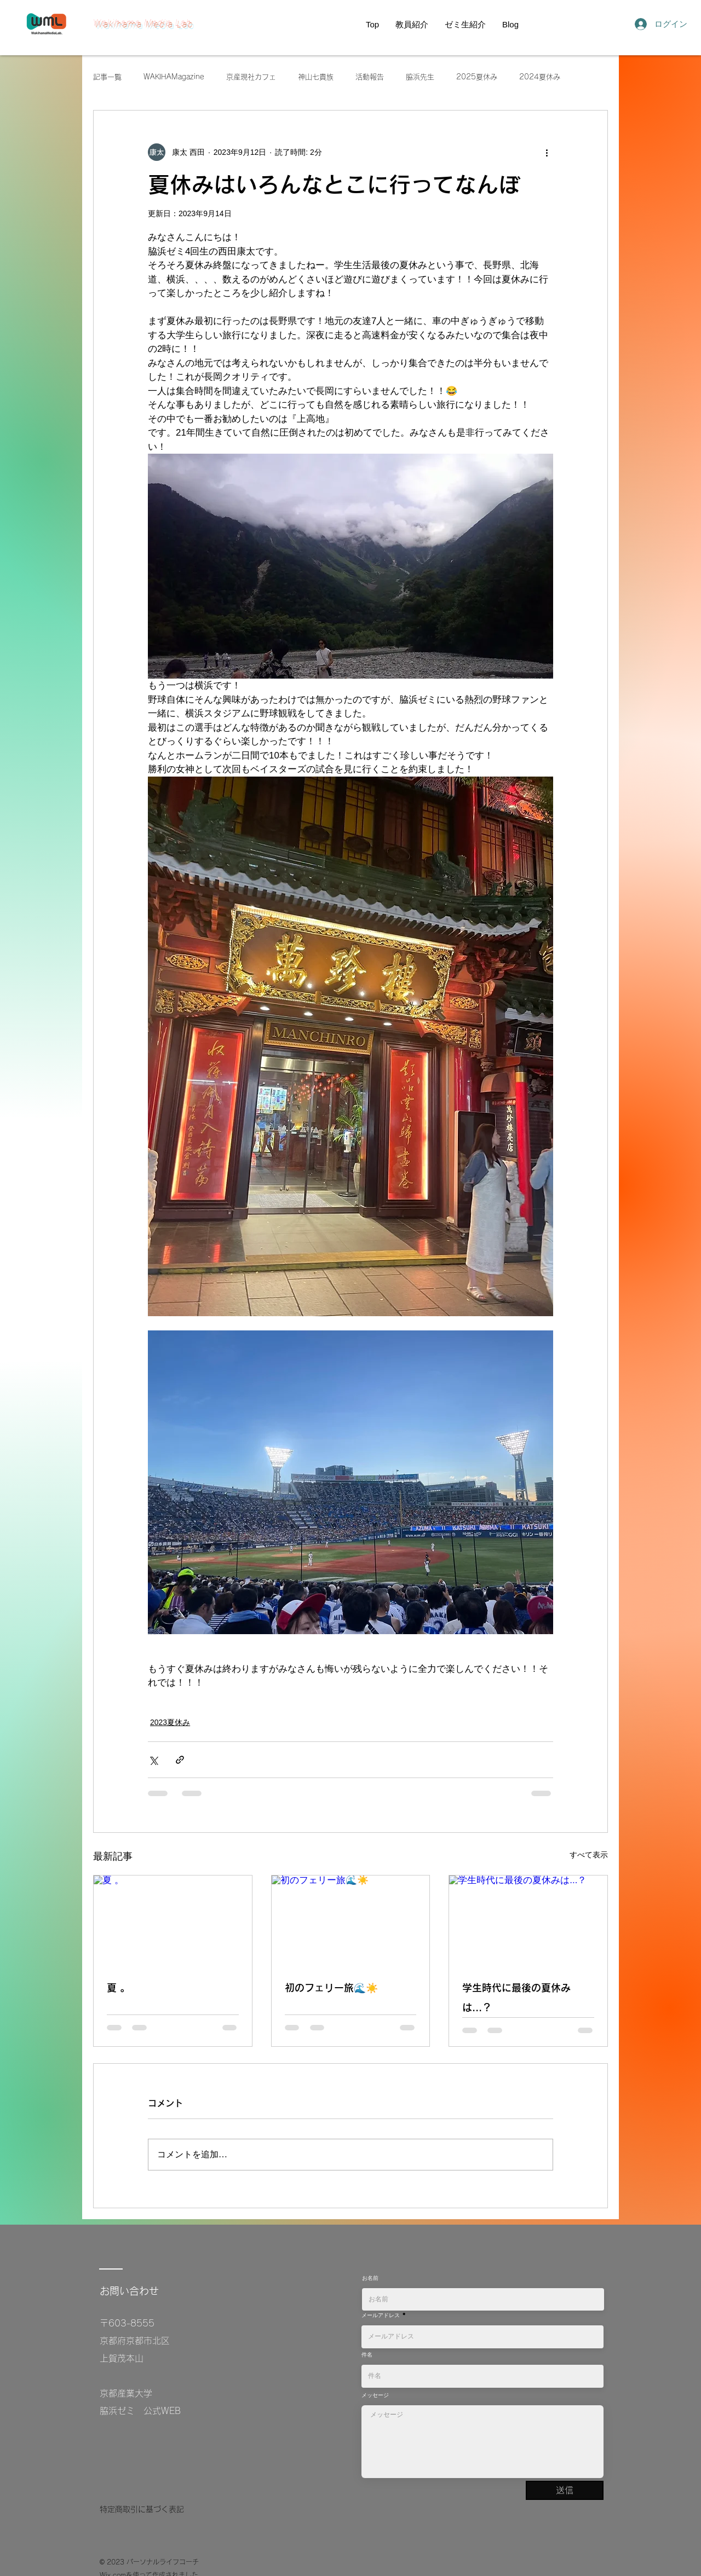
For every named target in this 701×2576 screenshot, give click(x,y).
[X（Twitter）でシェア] (153, 1760)
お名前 (370, 2277)
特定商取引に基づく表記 (142, 2509)
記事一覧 (107, 76)
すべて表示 (589, 1854)
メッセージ (375, 2395)
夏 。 (118, 1988)
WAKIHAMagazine (173, 76)
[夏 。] (173, 1919)
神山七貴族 (316, 76)
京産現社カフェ (251, 76)
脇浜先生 (420, 76)
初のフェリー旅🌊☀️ (331, 1988)
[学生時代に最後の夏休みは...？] (528, 1919)
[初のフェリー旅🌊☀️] (351, 1919)
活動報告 (369, 76)
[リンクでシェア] (180, 1760)
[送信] (565, 2490)
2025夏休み (476, 76)
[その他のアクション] (546, 152)
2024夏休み (539, 76)
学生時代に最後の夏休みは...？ (516, 1997)
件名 (366, 2354)
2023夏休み (170, 1722)
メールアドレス (380, 2315)
